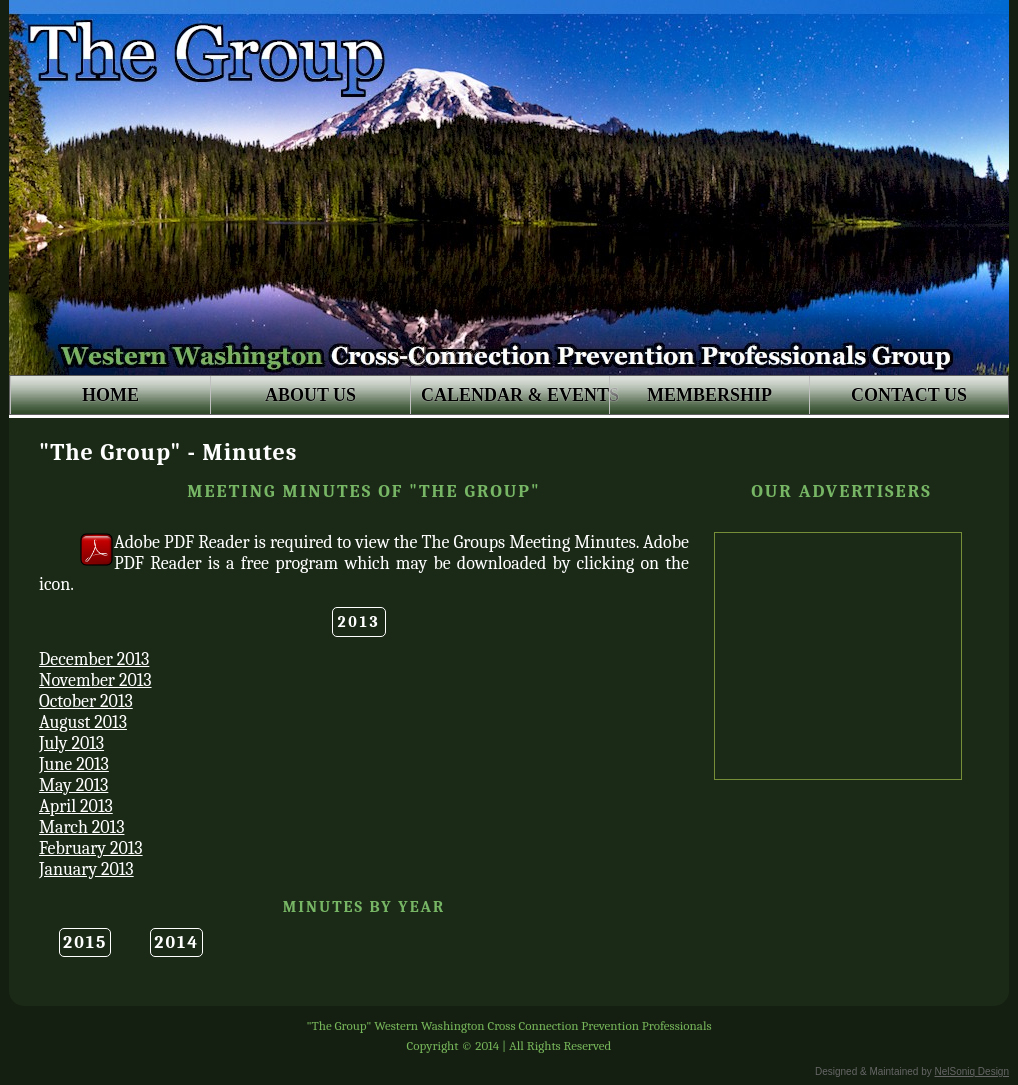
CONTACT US (909, 395)
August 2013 (83, 722)
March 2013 (81, 827)
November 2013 (95, 680)
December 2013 (94, 659)
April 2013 (76, 806)
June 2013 (74, 764)
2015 (85, 942)
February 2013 (91, 848)
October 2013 (86, 701)
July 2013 (71, 743)
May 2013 (73, 785)
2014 (176, 942)
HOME (110, 395)
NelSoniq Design (972, 1071)
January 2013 (86, 869)
